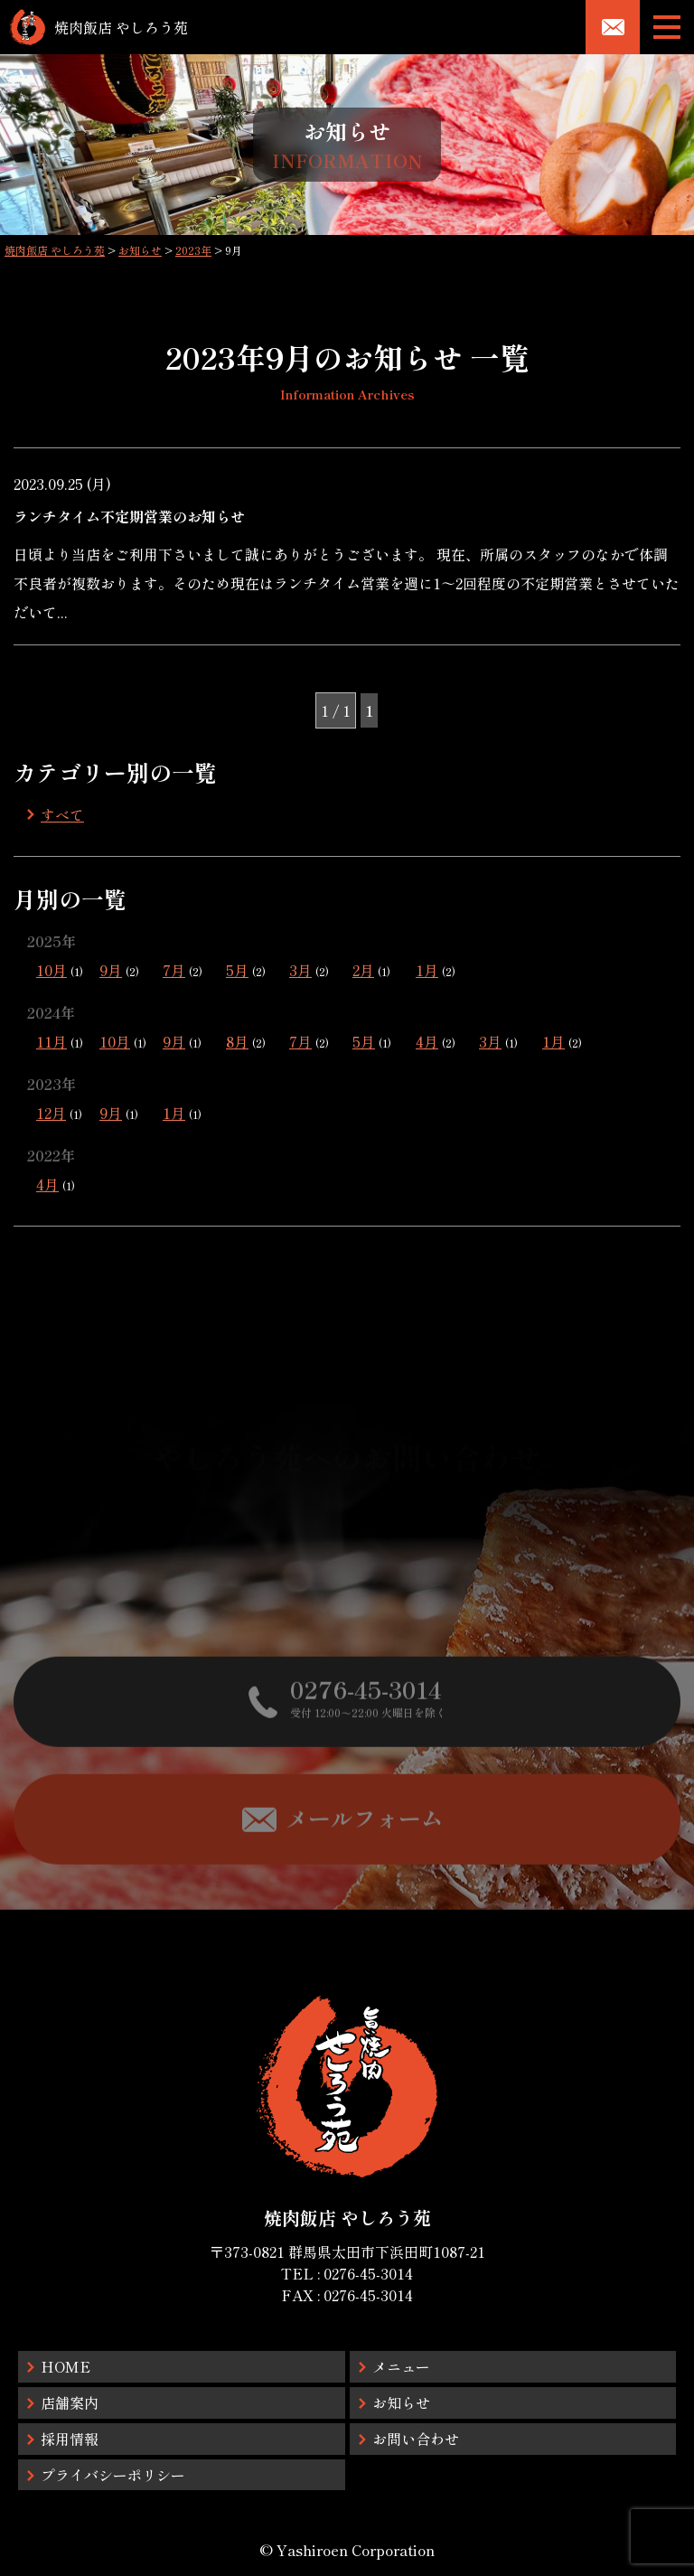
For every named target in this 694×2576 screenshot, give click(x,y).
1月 (427, 970)
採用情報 (69, 2438)
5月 (237, 970)
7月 (174, 970)
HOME (65, 2366)
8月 (237, 1041)
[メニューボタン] (667, 27)
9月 (110, 970)
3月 (300, 970)
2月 (363, 970)
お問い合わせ (415, 2438)
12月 (51, 1112)
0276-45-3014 (368, 2273)
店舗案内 (69, 2402)
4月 (427, 1041)
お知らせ (401, 2402)
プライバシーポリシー (113, 2475)
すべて (62, 814)
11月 (51, 1041)
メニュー (401, 2366)
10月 (51, 970)
